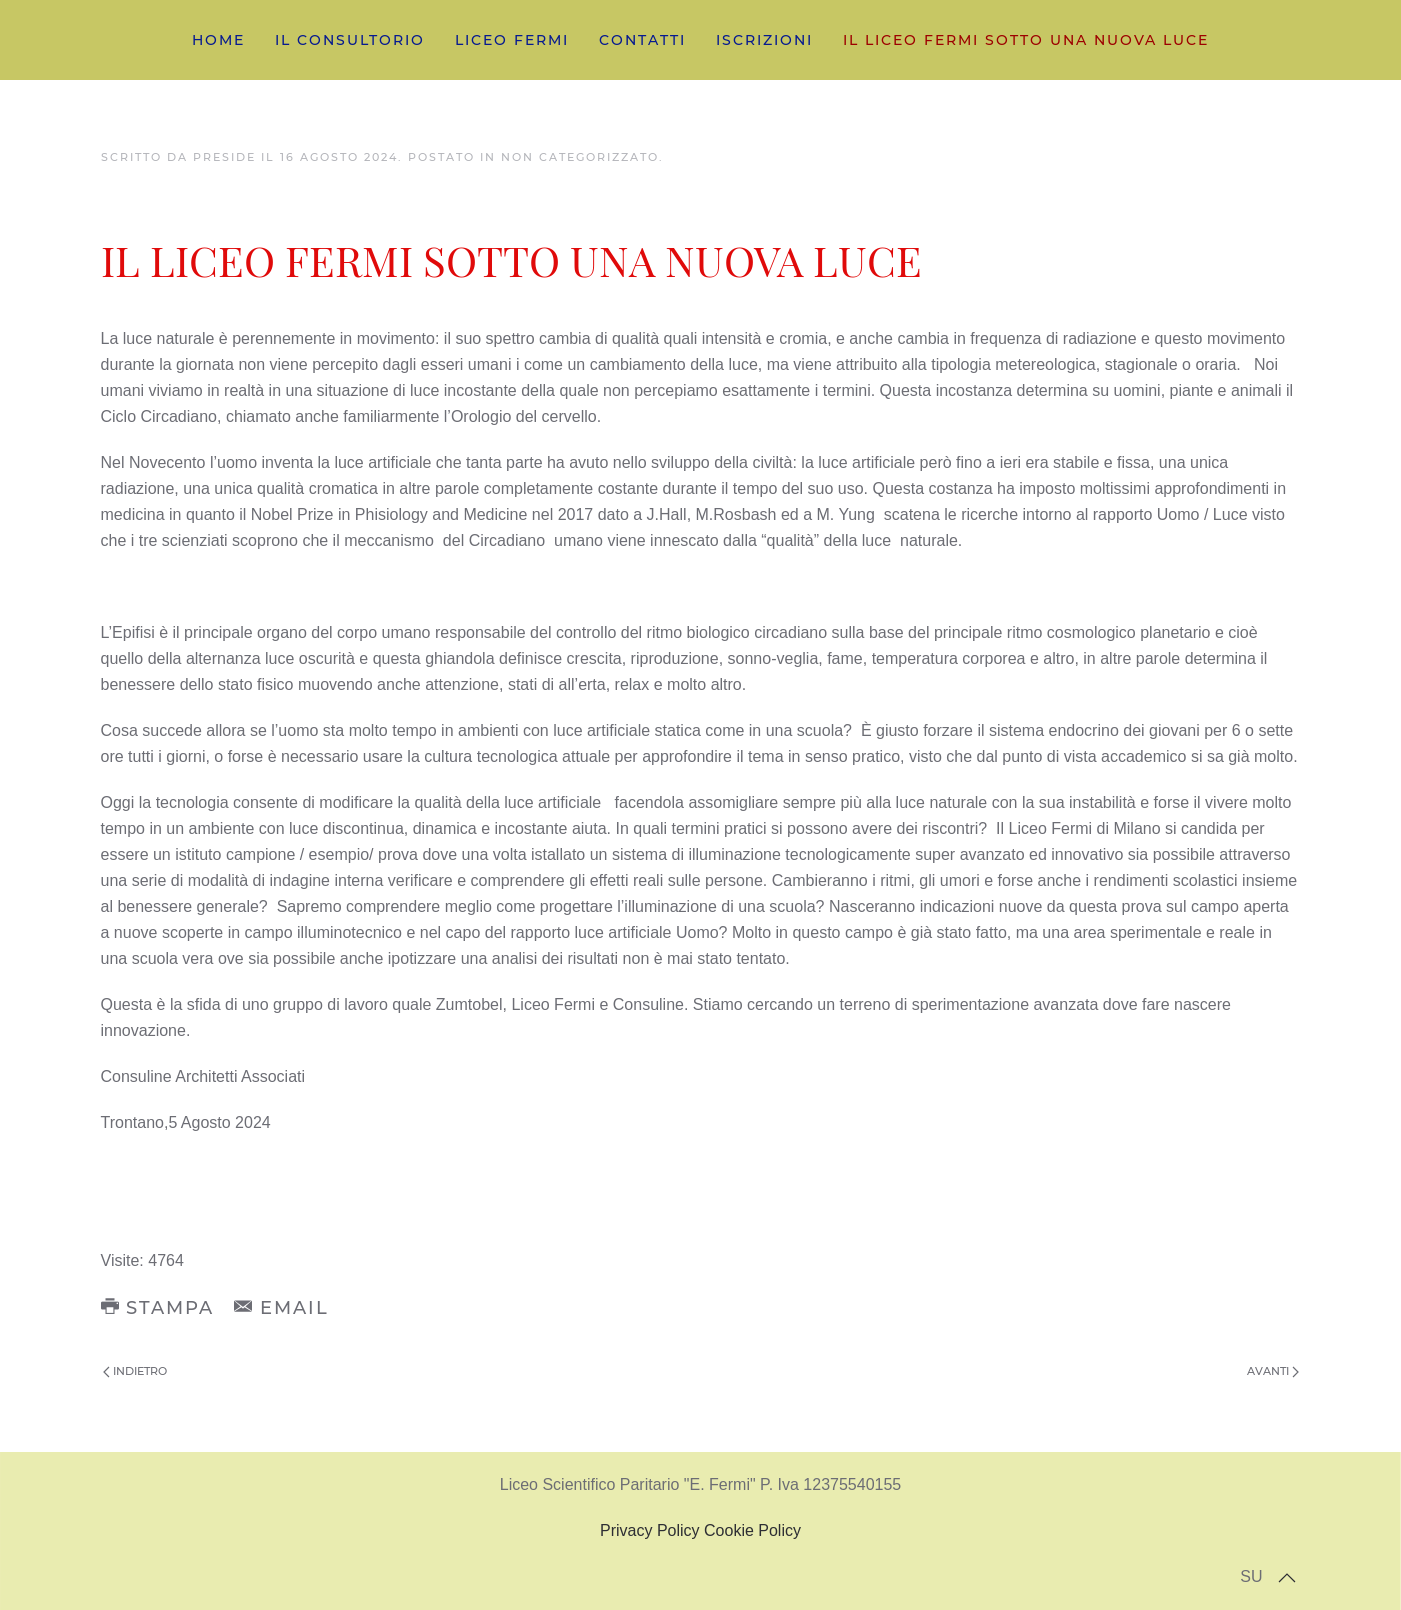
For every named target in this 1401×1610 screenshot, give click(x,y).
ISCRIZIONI (764, 40)
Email (281, 1308)
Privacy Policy (650, 1530)
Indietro (135, 1371)
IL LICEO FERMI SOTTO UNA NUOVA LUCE (1026, 40)
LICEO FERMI (512, 40)
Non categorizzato (580, 157)
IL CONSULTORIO (350, 40)
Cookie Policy (752, 1530)
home (218, 40)
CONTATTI (642, 40)
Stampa (158, 1308)
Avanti (1273, 1371)
